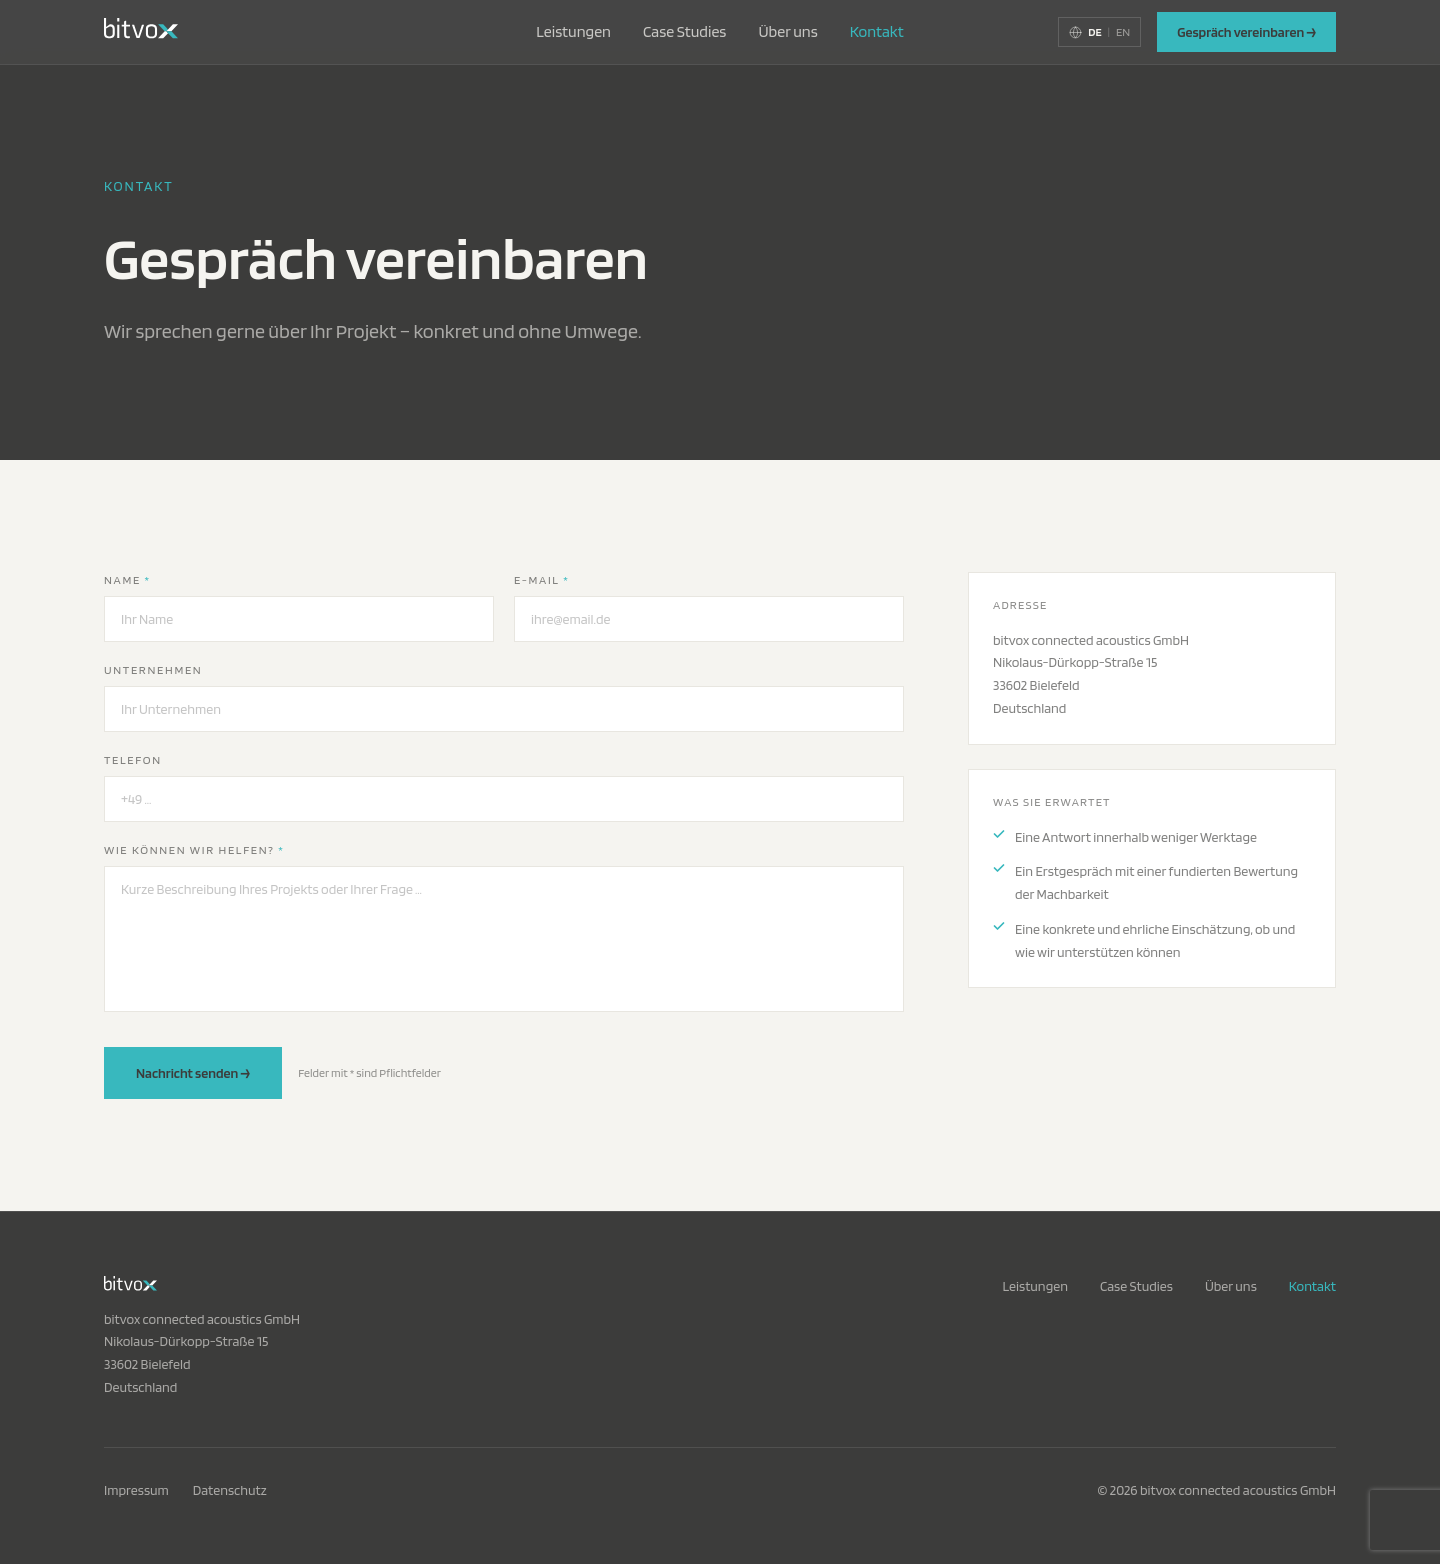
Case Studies (684, 31)
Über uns (787, 31)
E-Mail (541, 579)
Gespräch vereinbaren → (1246, 32)
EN (1123, 31)
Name (127, 579)
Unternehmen (153, 669)
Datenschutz (230, 1490)
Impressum (136, 1490)
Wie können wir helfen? (194, 849)
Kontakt (877, 31)
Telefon (133, 759)
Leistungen (573, 31)
